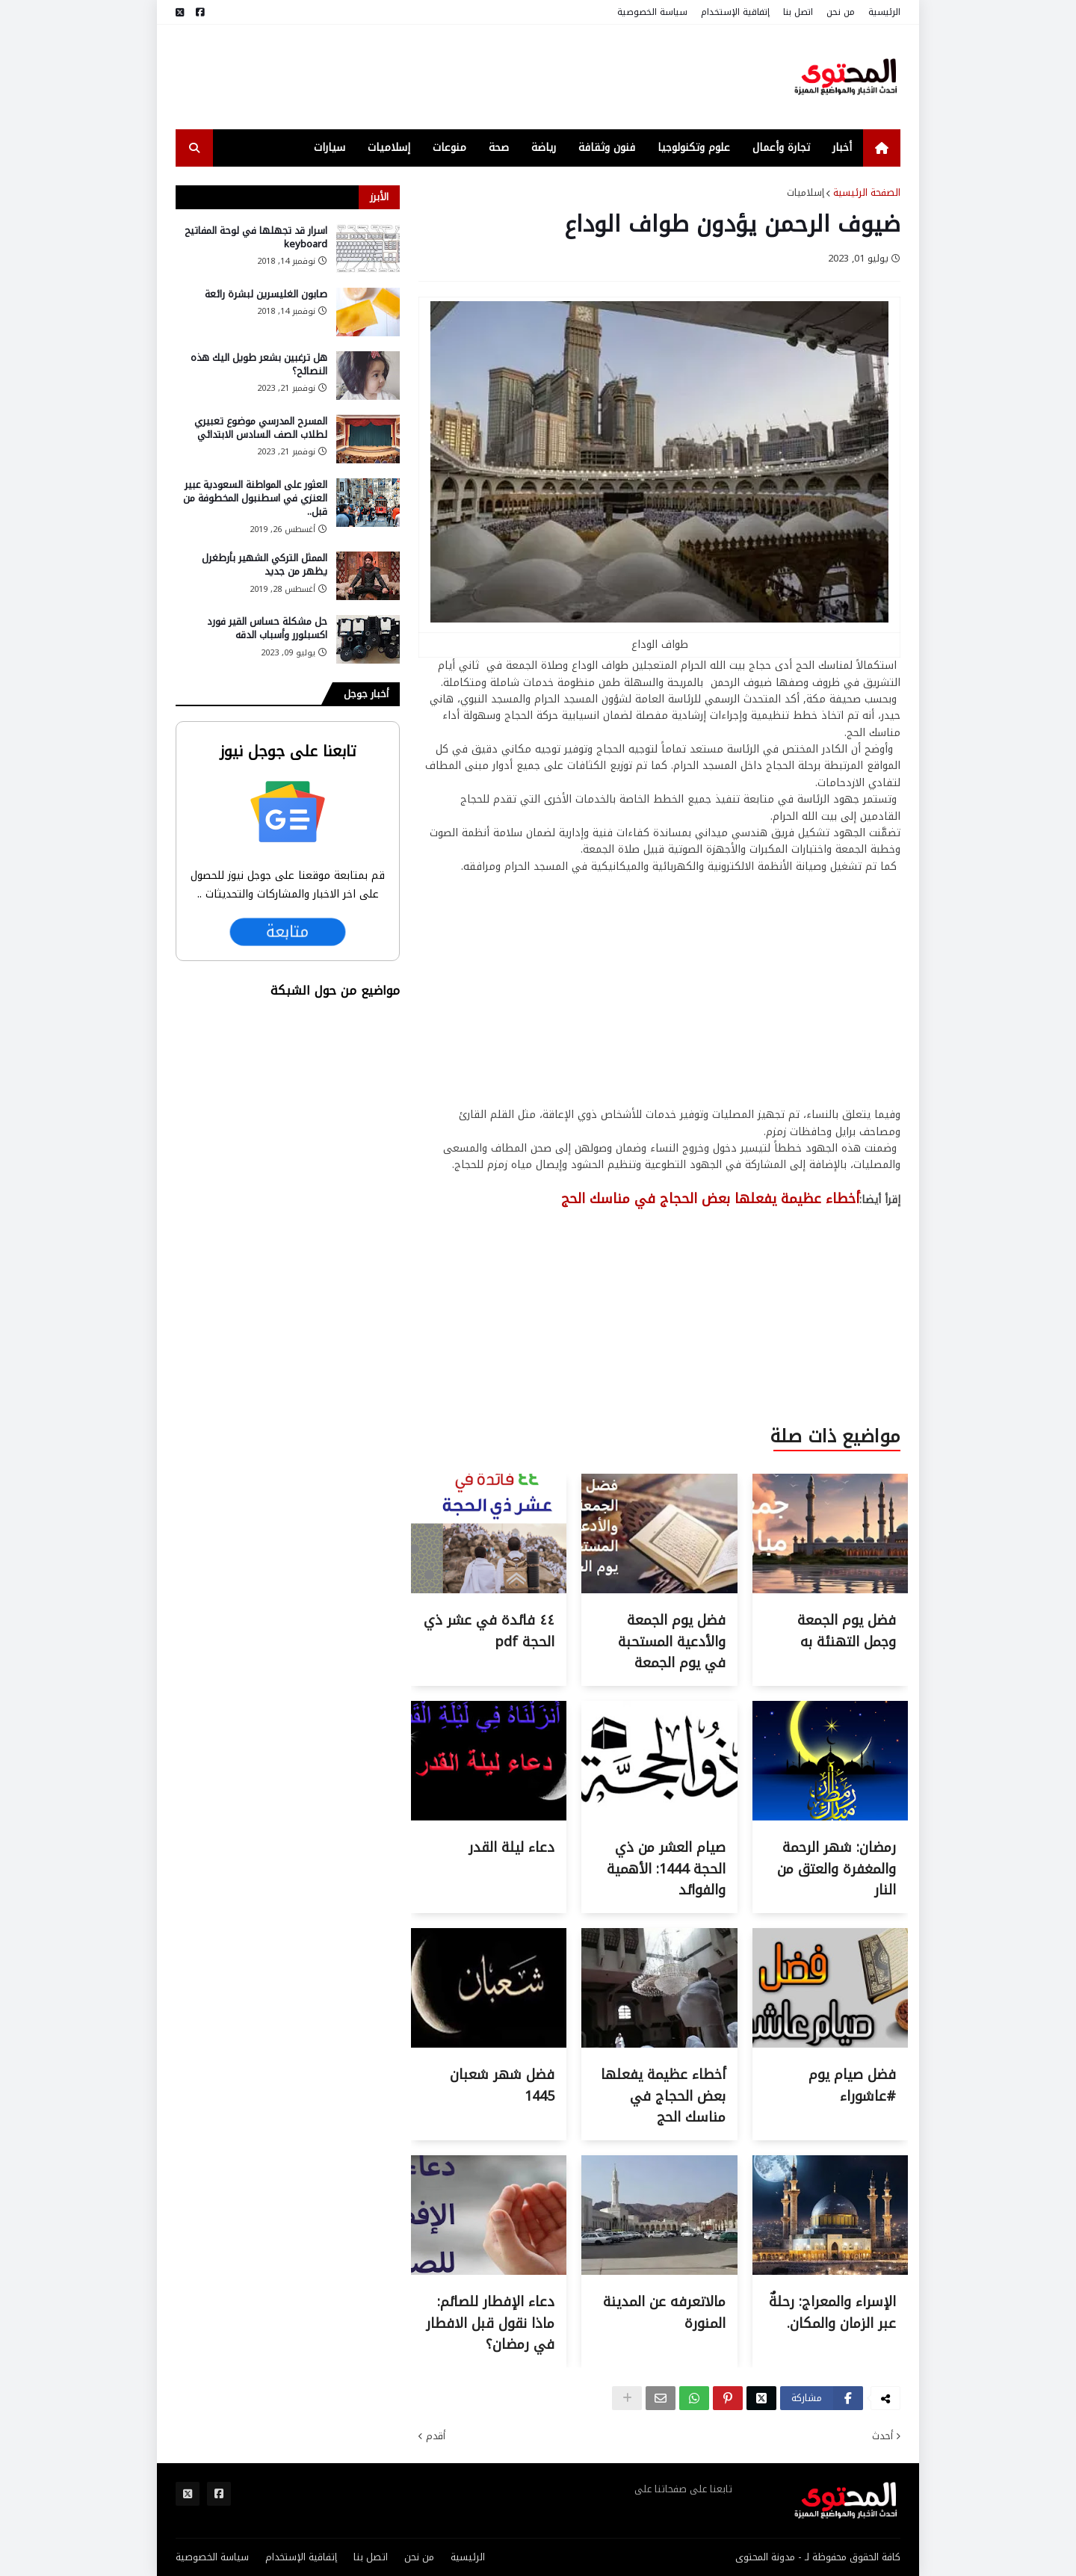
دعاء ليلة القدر (511, 1847)
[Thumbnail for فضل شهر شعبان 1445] (488, 2044)
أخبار (842, 148)
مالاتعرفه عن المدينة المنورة (664, 2312)
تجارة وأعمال (781, 148)
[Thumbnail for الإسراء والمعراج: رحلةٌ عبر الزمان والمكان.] (830, 2271)
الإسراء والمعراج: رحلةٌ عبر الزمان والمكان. (832, 2312)
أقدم (435, 2436)
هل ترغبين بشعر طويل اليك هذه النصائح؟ (259, 364)
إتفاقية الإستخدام (735, 12)
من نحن (840, 12)
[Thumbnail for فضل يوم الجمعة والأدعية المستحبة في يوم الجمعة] (659, 1590)
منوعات (449, 148)
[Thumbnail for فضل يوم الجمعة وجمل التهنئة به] (830, 1590)
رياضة (543, 148)
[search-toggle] (194, 148)
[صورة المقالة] (368, 248)
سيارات (329, 148)
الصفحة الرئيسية (866, 192)
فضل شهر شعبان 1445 (502, 2085)
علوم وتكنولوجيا (694, 148)
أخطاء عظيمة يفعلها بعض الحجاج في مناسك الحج (663, 2096)
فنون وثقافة (606, 148)
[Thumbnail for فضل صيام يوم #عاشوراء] (830, 2044)
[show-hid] (627, 2398)
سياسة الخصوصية (652, 12)
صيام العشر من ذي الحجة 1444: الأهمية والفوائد (666, 1869)
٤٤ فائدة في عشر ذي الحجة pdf (489, 1631)
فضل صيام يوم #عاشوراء (852, 2085)
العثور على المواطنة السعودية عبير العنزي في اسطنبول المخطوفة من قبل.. (255, 498)
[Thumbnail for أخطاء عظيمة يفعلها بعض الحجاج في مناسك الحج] (659, 2044)
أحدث (882, 2436)
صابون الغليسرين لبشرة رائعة (266, 294)
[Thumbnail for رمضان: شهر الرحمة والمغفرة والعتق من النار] (830, 1817)
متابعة (288, 931)
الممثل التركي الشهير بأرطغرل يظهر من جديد (264, 565)
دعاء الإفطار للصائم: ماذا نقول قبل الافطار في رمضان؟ (490, 2323)
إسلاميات (389, 148)
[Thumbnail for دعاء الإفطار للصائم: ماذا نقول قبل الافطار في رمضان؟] (488, 2271)
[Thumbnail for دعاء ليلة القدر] (488, 1817)
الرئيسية (884, 12)
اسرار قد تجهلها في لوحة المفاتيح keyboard (256, 237)
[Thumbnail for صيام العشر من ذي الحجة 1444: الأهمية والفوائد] (659, 1817)
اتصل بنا (798, 12)
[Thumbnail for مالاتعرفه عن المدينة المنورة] (659, 2271)
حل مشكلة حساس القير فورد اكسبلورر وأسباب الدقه (267, 628)
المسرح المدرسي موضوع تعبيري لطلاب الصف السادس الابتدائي (260, 428)
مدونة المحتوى (765, 2557)
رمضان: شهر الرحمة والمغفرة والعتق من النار (836, 1869)
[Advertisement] (448, 77)
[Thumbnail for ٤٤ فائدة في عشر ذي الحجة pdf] (488, 1590)
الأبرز (379, 197)
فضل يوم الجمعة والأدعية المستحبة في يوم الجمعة (672, 1641)
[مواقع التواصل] (200, 12)
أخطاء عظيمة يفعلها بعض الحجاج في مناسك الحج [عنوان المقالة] (710, 1198)
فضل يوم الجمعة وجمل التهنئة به (846, 1631)
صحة (499, 148)
